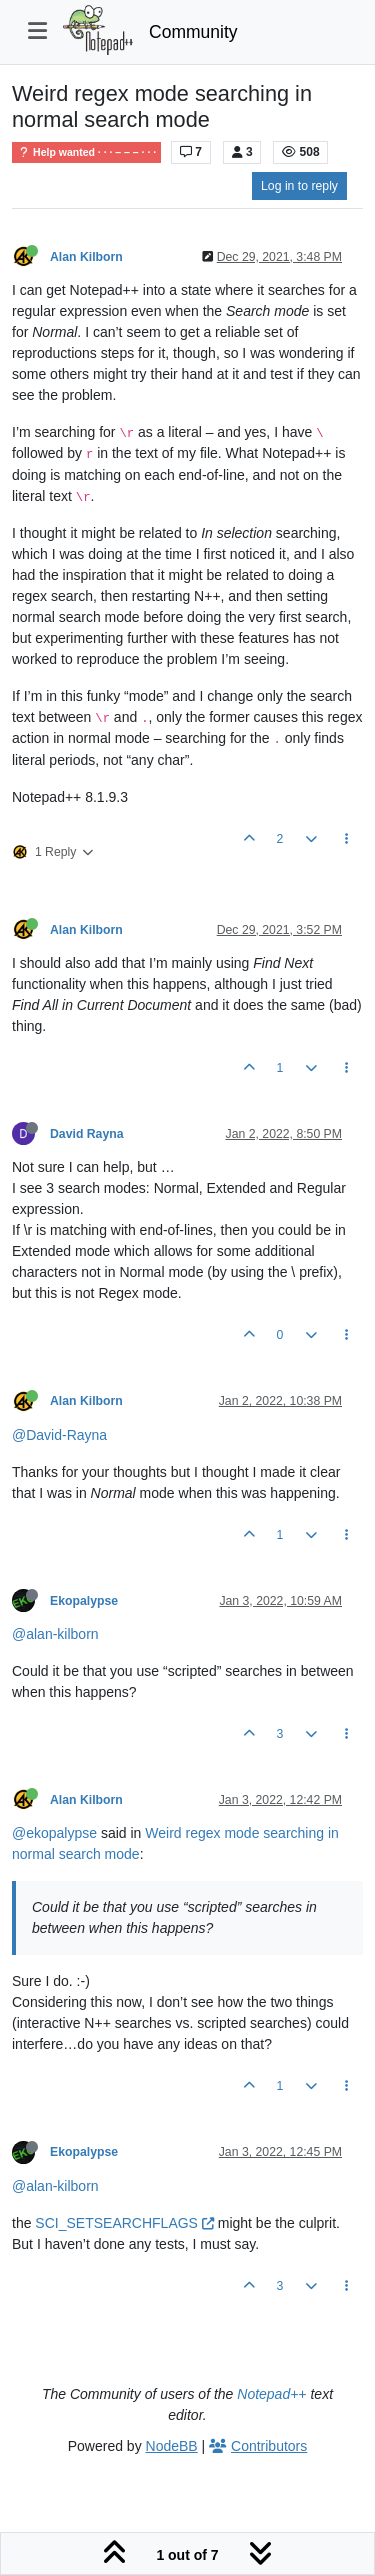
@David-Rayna (59, 1435)
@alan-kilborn (55, 1634)
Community (193, 32)
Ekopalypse (84, 1601)
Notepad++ (271, 2394)
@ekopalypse (54, 1833)
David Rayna (87, 1134)
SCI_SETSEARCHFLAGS (124, 2223)
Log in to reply (299, 186)
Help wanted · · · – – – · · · (86, 152)
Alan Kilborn (86, 257)
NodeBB (172, 2446)
